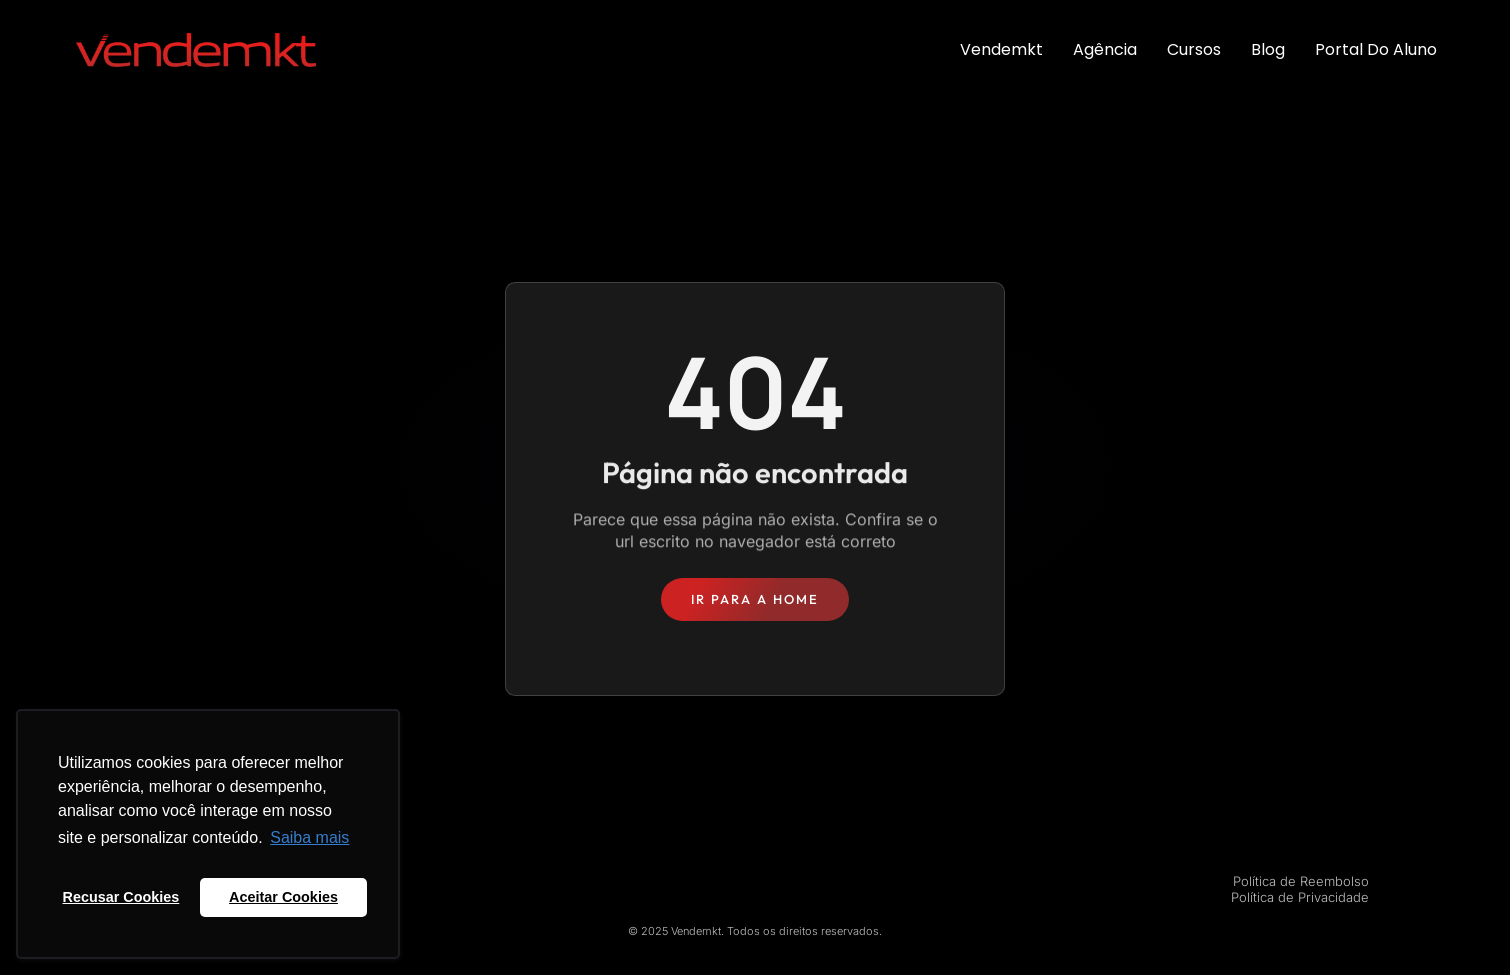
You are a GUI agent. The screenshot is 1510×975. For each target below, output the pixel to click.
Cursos (1194, 49)
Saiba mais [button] (309, 837)
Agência (1105, 49)
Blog (1268, 49)
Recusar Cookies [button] (121, 897)
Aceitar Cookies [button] (283, 897)
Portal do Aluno (1376, 49)
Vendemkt (1001, 49)
